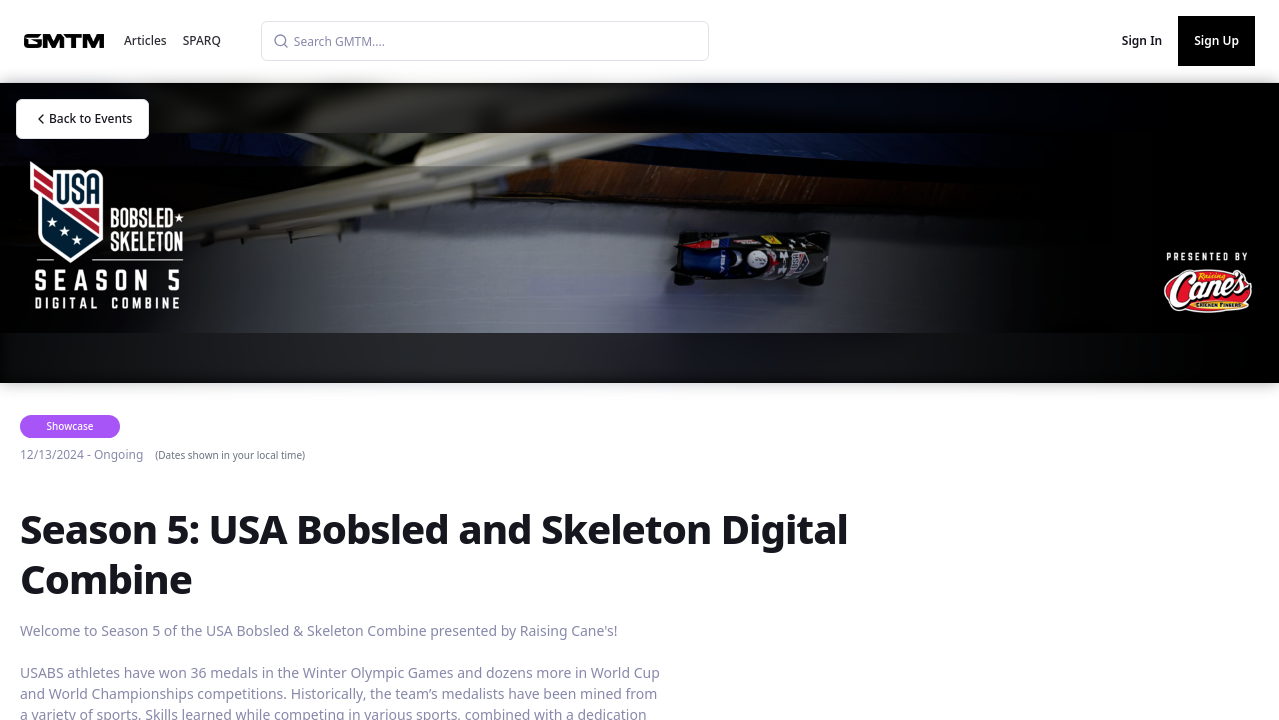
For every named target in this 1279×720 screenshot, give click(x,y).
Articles (145, 40)
